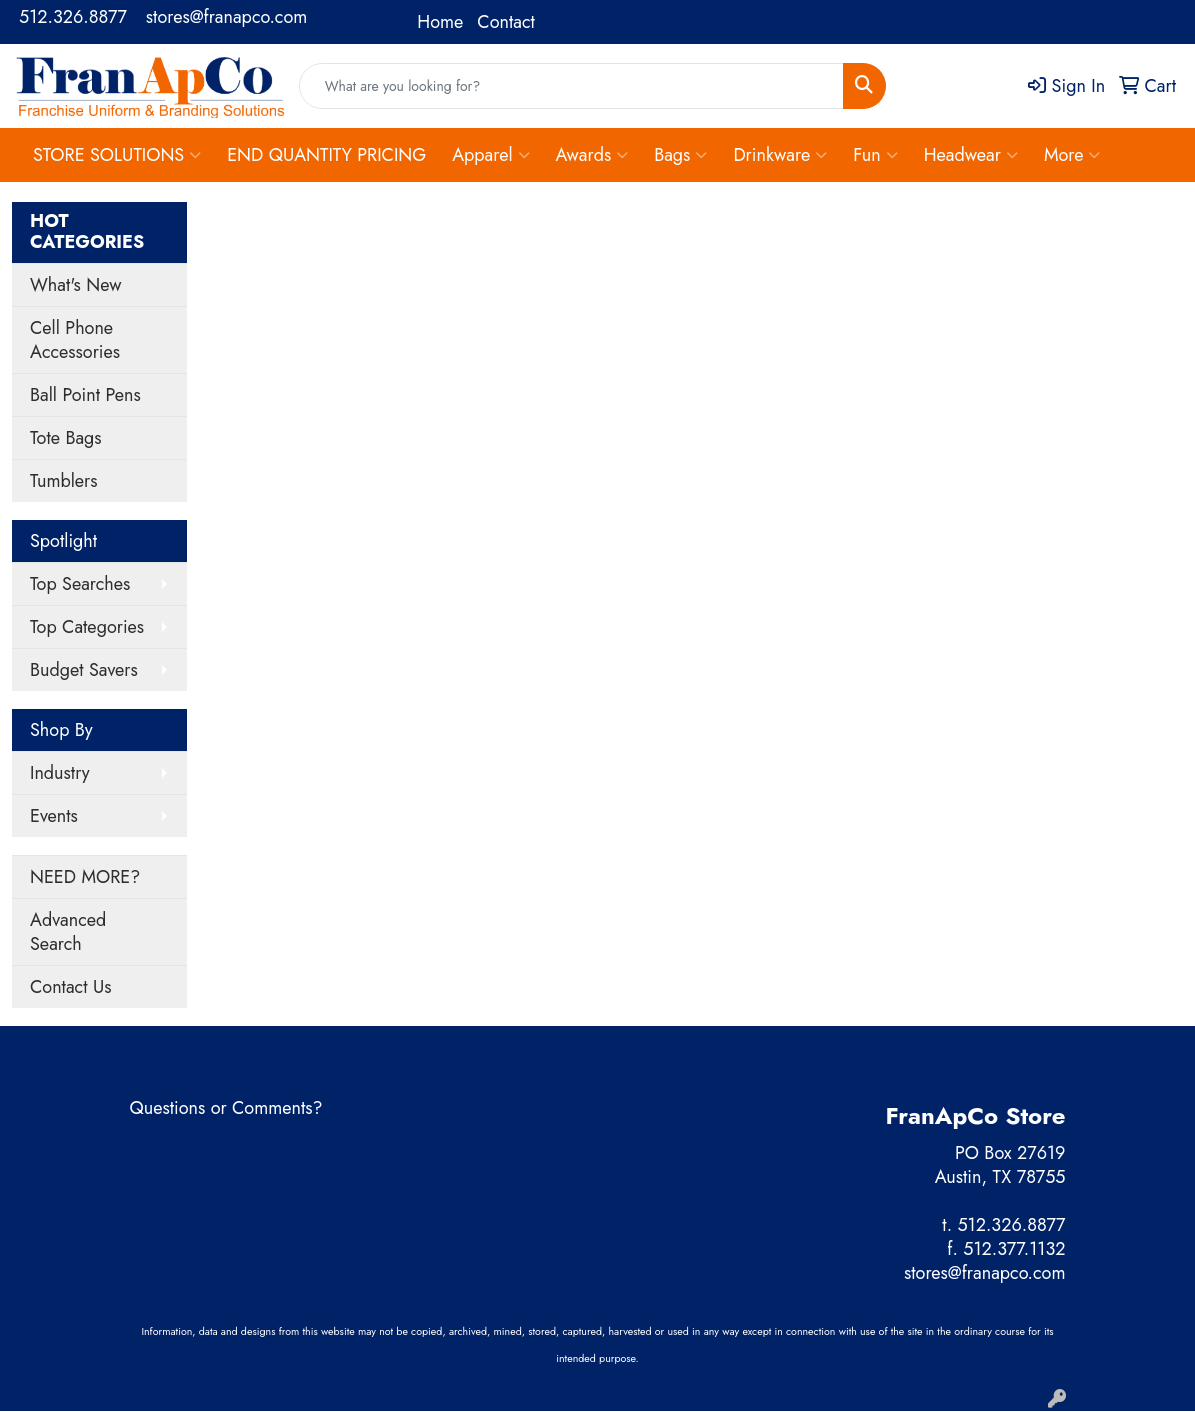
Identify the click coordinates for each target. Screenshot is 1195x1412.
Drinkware (780, 155)
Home (440, 22)
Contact (506, 22)
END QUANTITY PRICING (326, 155)
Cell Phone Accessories (75, 340)
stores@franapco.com (226, 17)
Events (54, 816)
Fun (875, 155)
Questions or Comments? (226, 1108)
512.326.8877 (73, 17)
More (1072, 155)
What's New (75, 285)
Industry (60, 773)
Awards (592, 155)
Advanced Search (68, 932)
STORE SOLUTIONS (117, 155)
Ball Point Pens (85, 395)
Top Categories (87, 627)
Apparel (490, 155)
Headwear (971, 155)
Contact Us (70, 987)
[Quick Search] (572, 86)
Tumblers (64, 481)
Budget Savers (84, 670)
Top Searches (80, 584)
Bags (680, 155)
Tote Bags (66, 438)
